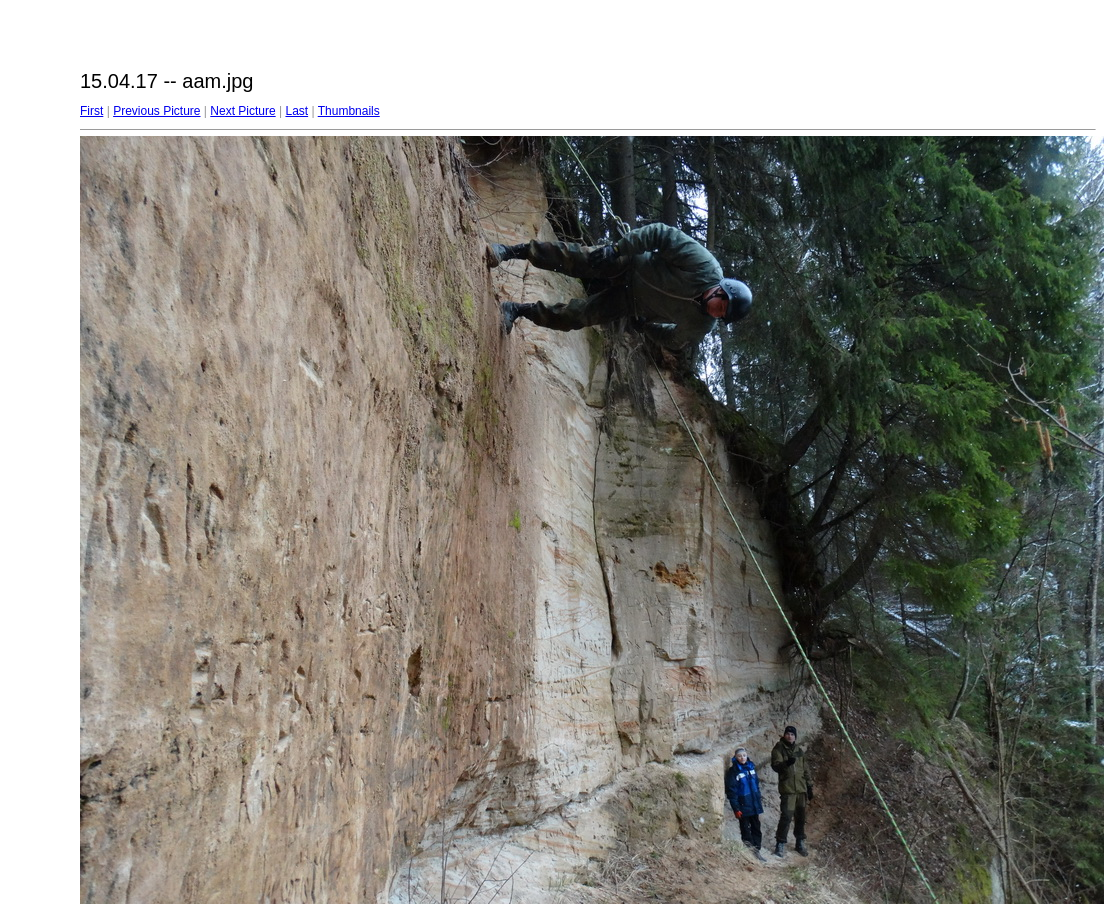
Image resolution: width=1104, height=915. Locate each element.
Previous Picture (156, 111)
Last (296, 111)
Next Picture (242, 111)
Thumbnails (349, 111)
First (91, 111)
